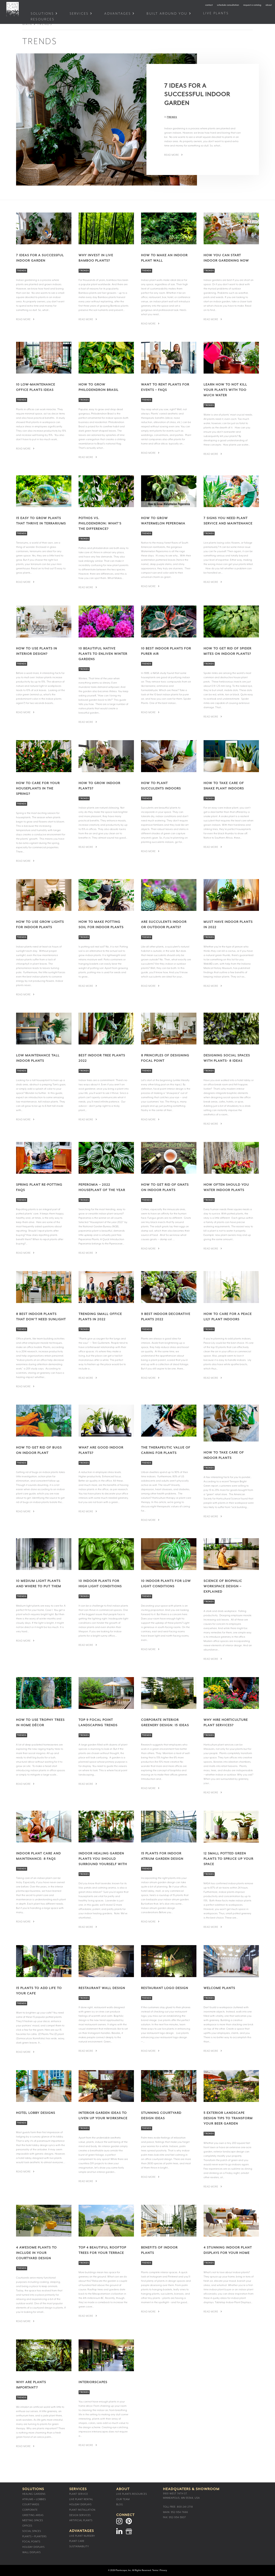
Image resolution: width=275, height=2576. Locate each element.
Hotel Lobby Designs (35, 2113)
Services (79, 14)
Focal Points (31, 2541)
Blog (119, 2504)
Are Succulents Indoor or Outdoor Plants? (164, 924)
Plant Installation (82, 2510)
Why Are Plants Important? (31, 2384)
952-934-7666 (179, 2512)
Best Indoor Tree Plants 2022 (102, 1058)
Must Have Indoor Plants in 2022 (228, 924)
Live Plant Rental (81, 2499)
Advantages (117, 14)
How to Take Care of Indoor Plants (224, 1455)
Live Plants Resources (131, 2494)
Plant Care (76, 2541)
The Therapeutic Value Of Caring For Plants (165, 1450)
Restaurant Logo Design (164, 1988)
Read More (173, 154)
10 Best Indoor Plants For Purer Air (166, 651)
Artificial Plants (80, 2520)
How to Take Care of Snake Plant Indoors (224, 785)
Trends (172, 117)
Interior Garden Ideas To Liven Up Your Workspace (103, 2115)
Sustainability (79, 2546)
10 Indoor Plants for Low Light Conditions (166, 1583)
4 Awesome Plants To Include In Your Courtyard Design (36, 2253)
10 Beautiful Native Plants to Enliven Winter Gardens (103, 654)
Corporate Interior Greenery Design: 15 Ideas (165, 1722)
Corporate (30, 2510)
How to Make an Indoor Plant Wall (164, 258)
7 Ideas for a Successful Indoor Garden (197, 94)
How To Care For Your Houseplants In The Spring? (38, 788)
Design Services (80, 2515)
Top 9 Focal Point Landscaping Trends (98, 1722)
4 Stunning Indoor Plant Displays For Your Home (228, 2250)
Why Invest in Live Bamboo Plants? (96, 258)
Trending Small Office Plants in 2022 (100, 1316)
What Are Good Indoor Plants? (101, 1450)
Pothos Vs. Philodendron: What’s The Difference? (100, 523)
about (269, 5)
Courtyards (30, 2504)
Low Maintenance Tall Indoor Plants (38, 1058)
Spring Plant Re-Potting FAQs (39, 1187)
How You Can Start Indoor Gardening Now (226, 258)
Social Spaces (31, 2531)
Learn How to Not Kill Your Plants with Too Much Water (225, 390)
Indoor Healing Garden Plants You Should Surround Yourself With (103, 1859)
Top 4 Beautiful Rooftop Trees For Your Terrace (102, 2250)
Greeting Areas (33, 2515)
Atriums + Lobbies (34, 2499)
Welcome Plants (219, 1988)
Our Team (123, 2499)
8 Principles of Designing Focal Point (165, 1058)
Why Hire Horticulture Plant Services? (226, 1722)
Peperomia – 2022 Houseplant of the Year (102, 1187)
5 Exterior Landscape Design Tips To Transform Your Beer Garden (228, 2118)
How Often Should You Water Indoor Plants (226, 1187)
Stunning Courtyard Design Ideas (161, 2115)
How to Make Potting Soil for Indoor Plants (101, 924)
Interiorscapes (93, 2382)
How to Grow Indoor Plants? (99, 785)
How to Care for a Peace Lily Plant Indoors (228, 1316)
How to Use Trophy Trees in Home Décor (40, 1722)
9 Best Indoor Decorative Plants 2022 (165, 1316)
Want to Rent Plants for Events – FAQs (165, 387)
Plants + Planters (34, 2536)
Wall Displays (31, 2552)
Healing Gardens (34, 2494)
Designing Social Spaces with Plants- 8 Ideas (227, 1058)
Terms (155, 2570)
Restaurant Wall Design (102, 1988)
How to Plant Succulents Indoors (161, 785)
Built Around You (167, 14)
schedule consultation (228, 5)
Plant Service (78, 2494)
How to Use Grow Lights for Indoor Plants (40, 924)
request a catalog (252, 5)
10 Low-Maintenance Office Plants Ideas (35, 387)
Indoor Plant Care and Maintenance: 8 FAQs (38, 1856)
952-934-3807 (177, 2517)
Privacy (163, 2570)
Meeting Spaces (32, 2520)
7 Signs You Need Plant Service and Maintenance (228, 520)
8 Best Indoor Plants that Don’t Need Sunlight (41, 1316)
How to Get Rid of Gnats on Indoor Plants (165, 1187)
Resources (43, 19)
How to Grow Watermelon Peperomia (163, 520)
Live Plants (216, 13)
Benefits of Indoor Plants (159, 2250)
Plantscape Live (12, 9)
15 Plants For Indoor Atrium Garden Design (162, 1856)
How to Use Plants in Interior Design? (36, 651)
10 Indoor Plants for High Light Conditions (100, 1583)
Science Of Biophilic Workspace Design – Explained (223, 1586)
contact (209, 5)
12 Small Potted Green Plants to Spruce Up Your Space (228, 1859)
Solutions (42, 14)
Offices (27, 2525)
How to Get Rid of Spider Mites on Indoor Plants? (227, 651)
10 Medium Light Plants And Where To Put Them (38, 1583)
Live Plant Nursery (82, 2536)
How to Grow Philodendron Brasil (99, 387)
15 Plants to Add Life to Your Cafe (39, 1990)
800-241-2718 (185, 2506)
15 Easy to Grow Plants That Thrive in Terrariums (41, 520)
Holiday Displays (33, 2547)
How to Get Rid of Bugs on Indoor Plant (39, 1450)
